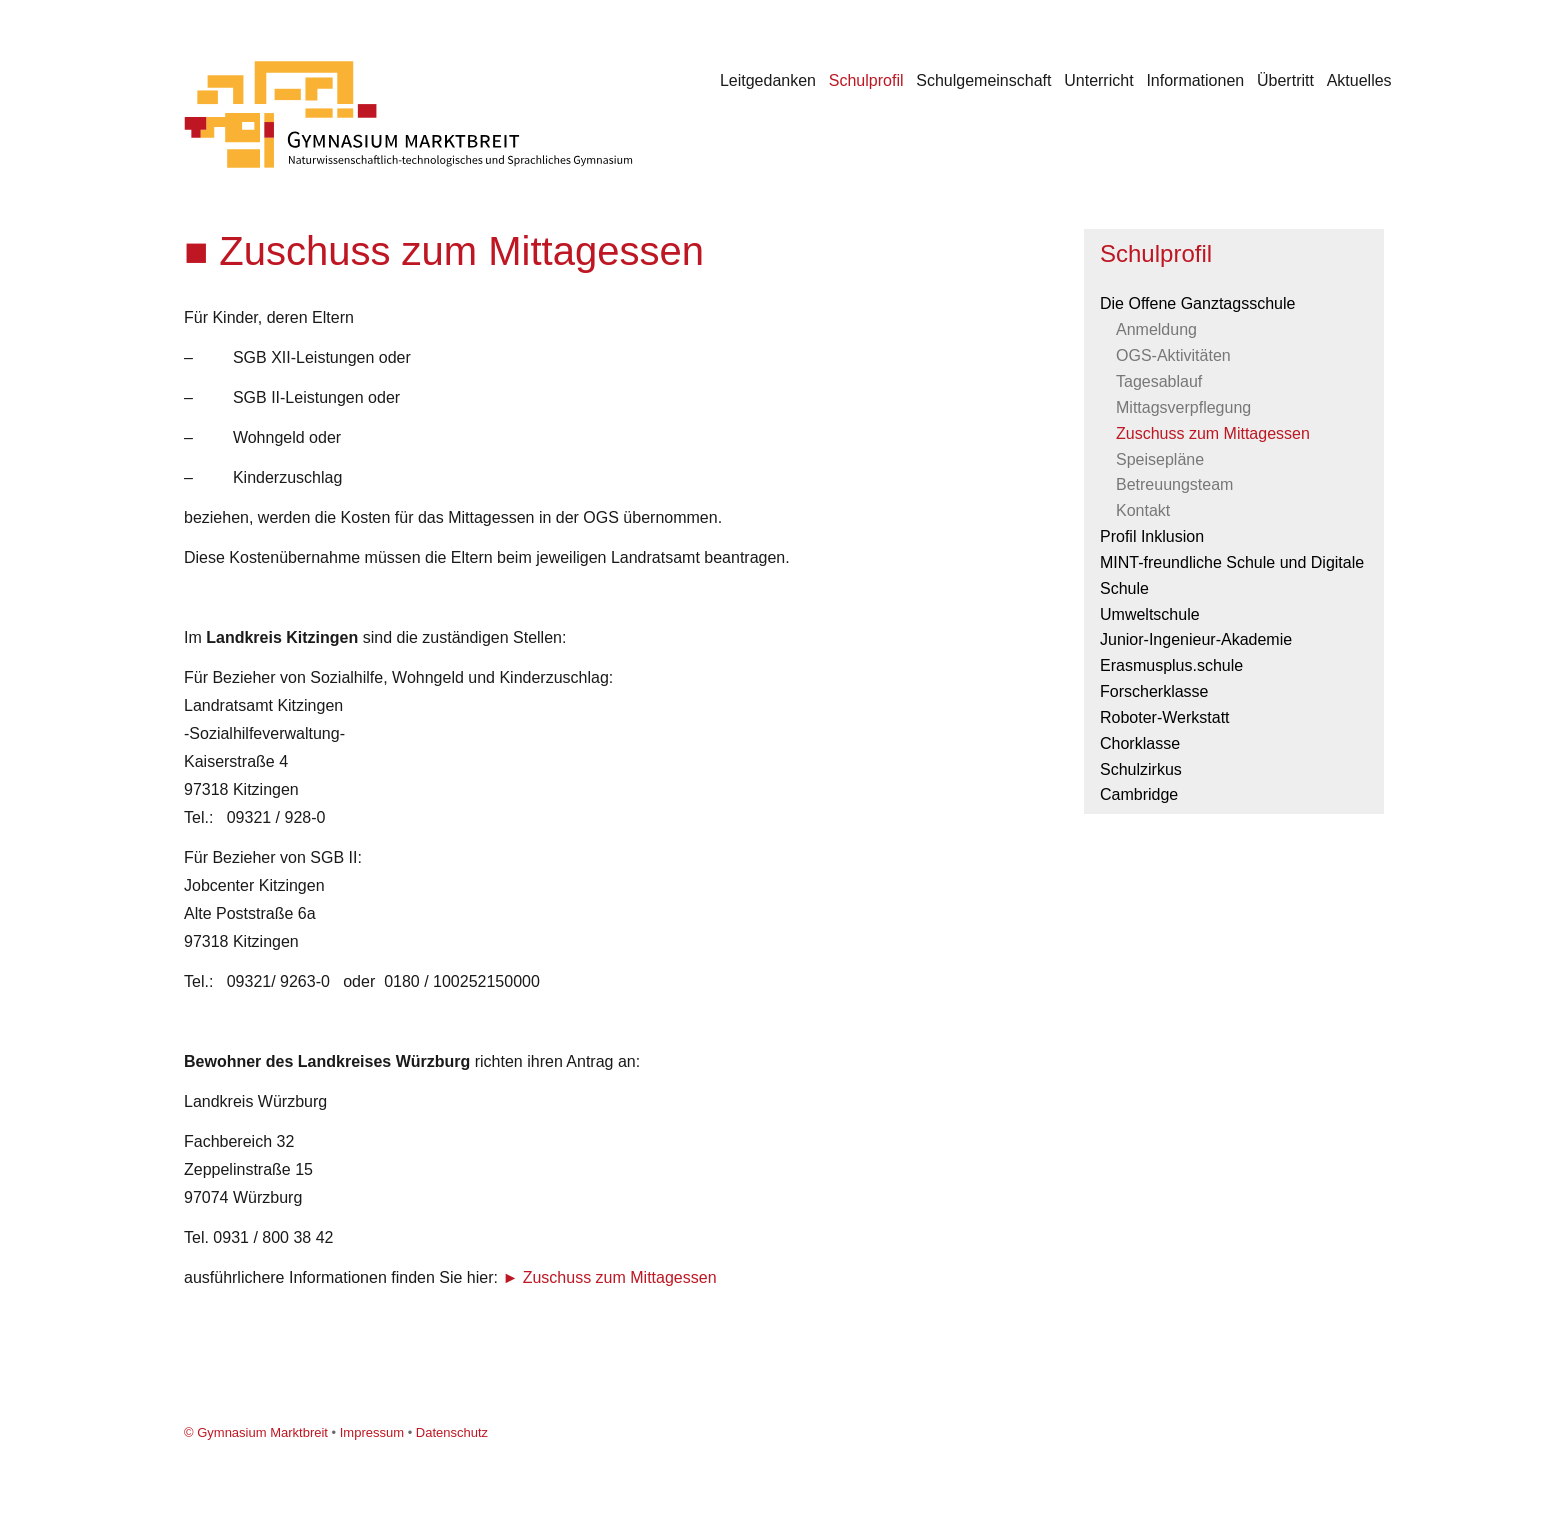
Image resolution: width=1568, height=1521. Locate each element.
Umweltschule (1150, 614)
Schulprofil (866, 80)
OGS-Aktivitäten (1173, 355)
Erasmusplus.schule (1171, 665)
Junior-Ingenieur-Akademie (1196, 639)
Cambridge (1139, 794)
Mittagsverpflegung (1183, 407)
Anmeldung (1156, 329)
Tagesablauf (1159, 381)
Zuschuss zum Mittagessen (620, 1277)
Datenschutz (452, 1432)
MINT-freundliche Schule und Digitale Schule (1232, 575)
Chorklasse (1140, 743)
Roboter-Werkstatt (1165, 717)
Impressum (372, 1432)
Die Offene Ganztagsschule (1197, 303)
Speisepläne (1160, 459)
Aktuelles (1359, 80)
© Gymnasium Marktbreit (256, 1432)
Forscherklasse (1154, 691)
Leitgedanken (768, 80)
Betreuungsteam (1174, 484)
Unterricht (1098, 80)
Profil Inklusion (1152, 536)
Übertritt (1285, 80)
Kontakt (1143, 510)
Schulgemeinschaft (983, 80)
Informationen (1195, 80)
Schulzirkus (1141, 769)
